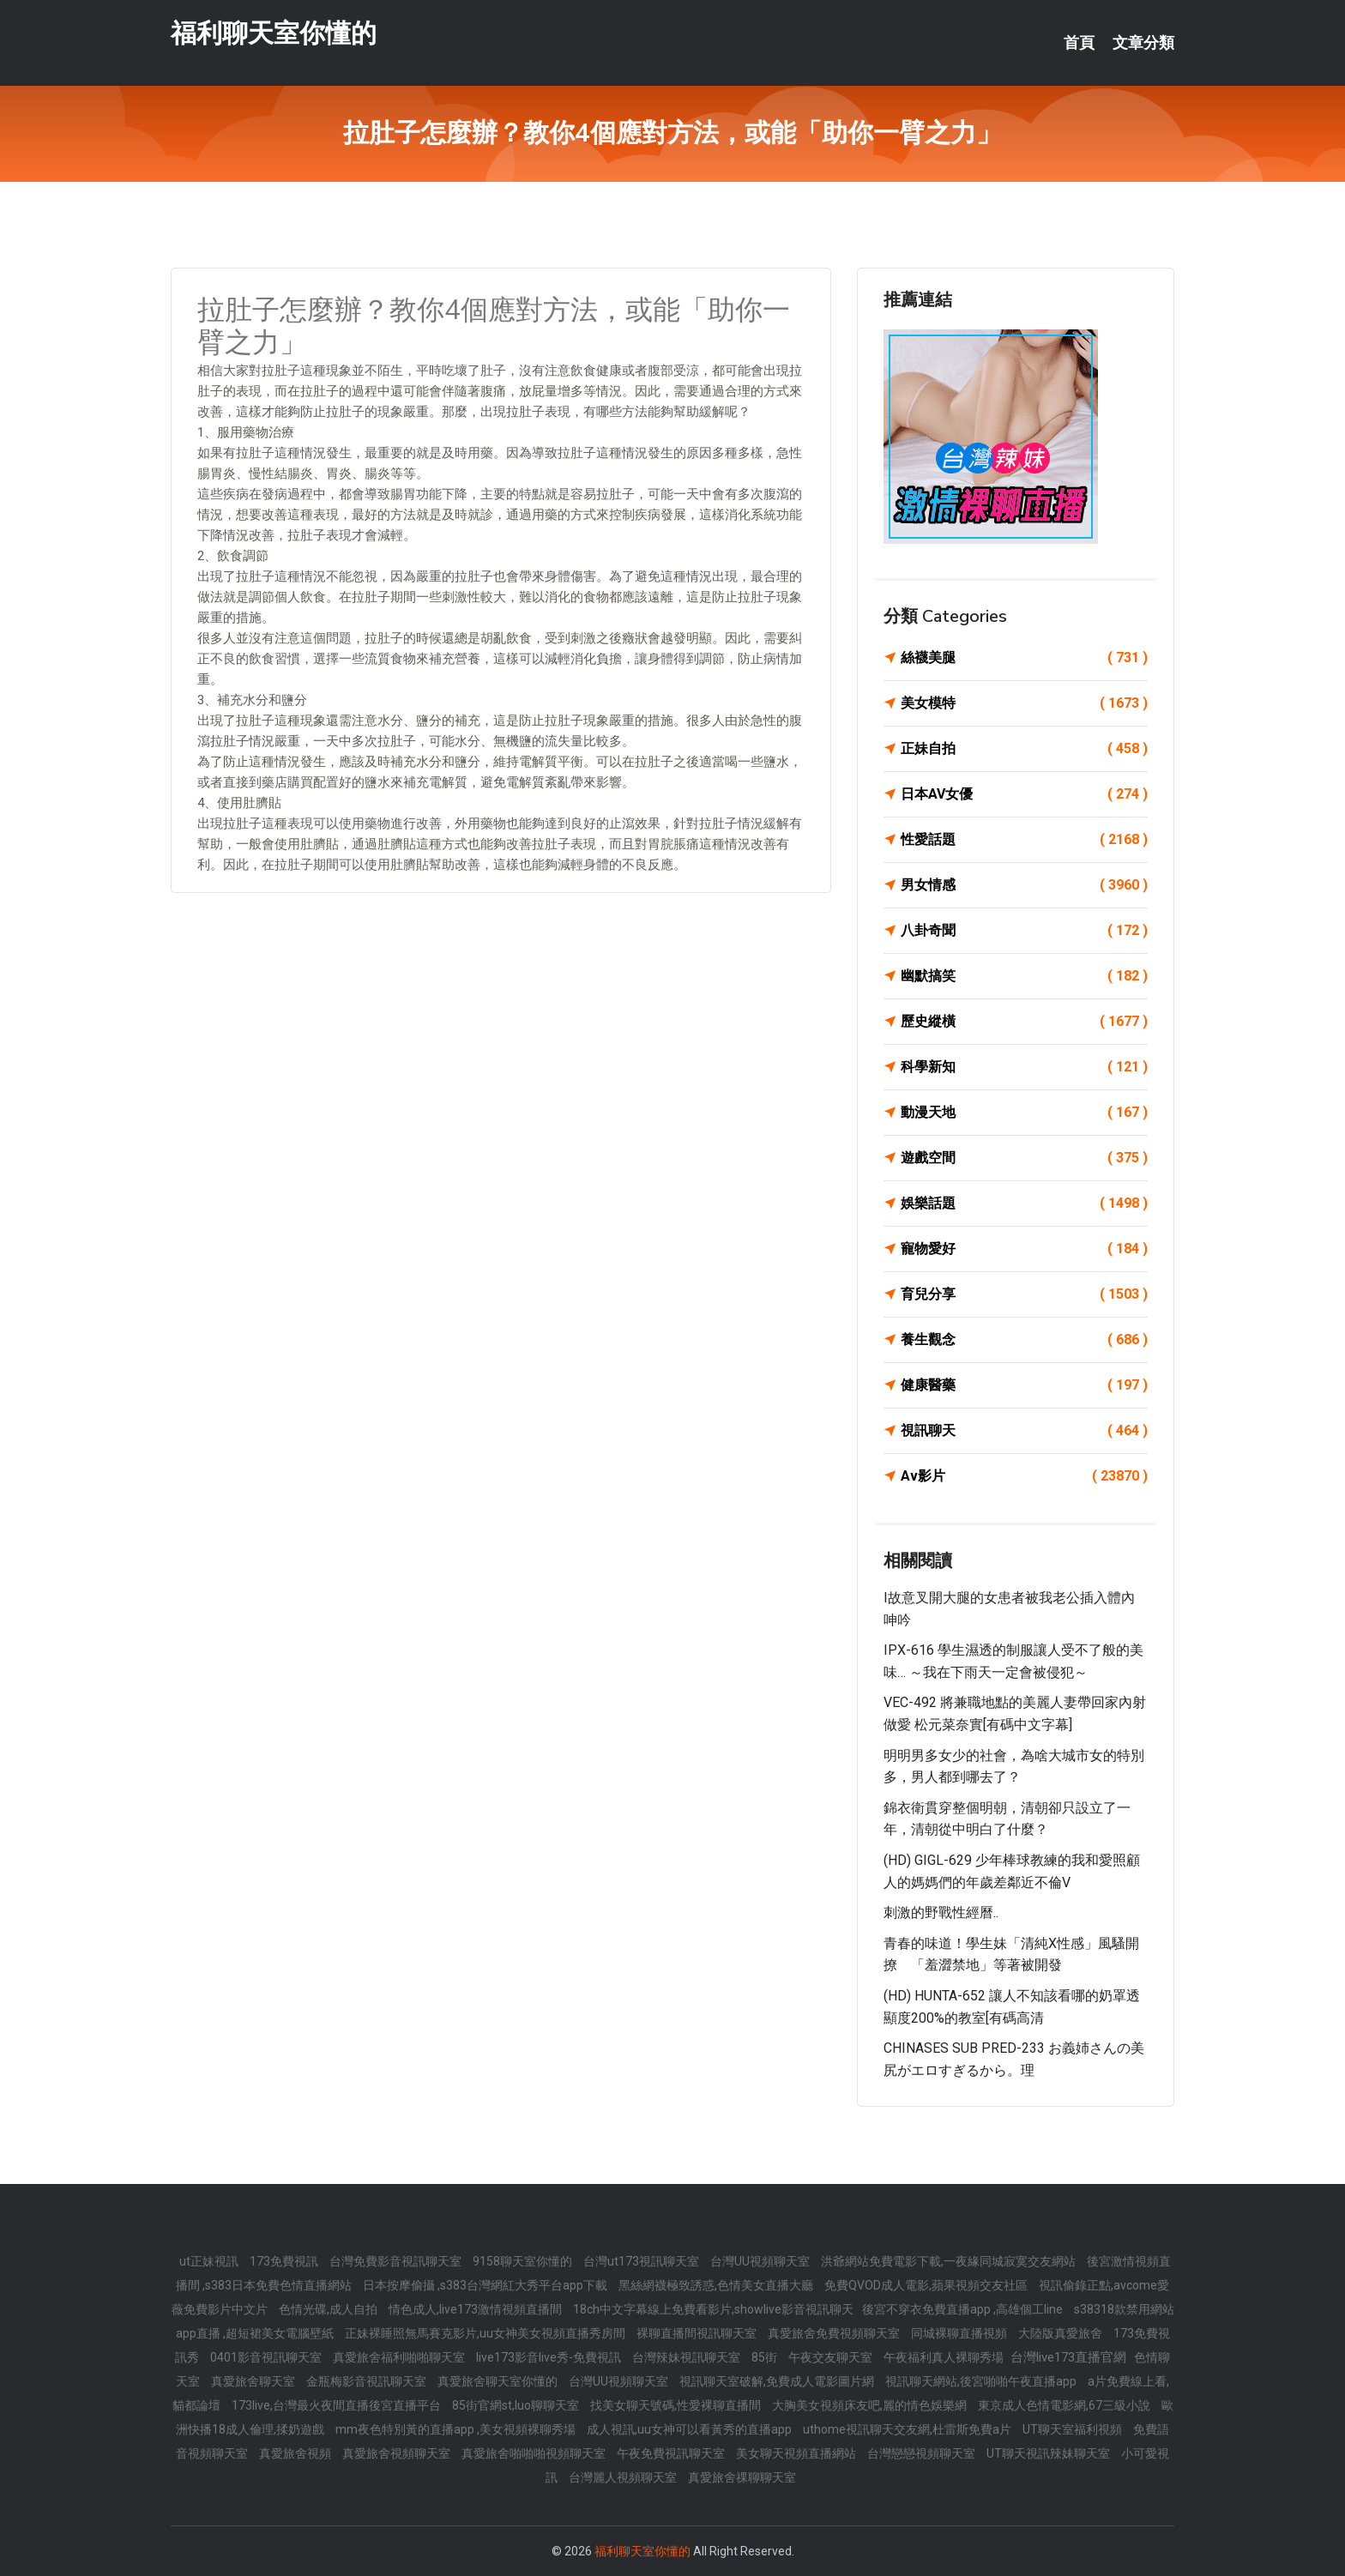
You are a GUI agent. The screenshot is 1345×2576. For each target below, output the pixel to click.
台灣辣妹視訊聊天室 (687, 2357)
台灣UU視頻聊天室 (761, 2261)
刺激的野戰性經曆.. (941, 1912)
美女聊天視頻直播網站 (797, 2453)
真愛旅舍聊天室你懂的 (498, 2381)
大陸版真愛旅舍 (1061, 2333)
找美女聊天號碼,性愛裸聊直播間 (676, 2405)
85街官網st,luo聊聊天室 (517, 2405)
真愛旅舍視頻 (296, 2453)
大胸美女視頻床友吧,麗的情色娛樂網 (870, 2405)
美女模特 (1024, 703)
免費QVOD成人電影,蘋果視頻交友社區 (927, 2285)
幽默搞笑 (1024, 976)
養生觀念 (1024, 1340)
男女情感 (1024, 885)
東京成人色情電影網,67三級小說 (1065, 2405)
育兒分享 (1024, 1294)
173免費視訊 (285, 2261)
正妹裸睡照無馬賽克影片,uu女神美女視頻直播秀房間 (486, 2333)
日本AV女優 (1024, 794)
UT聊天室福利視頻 (1073, 2429)
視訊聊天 (1024, 1431)
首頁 (1079, 42)
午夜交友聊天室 (831, 2357)
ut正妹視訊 (210, 2261)
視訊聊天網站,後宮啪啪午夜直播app (982, 2381)
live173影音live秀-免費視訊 (550, 2357)
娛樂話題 (1024, 1203)
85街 (765, 2357)
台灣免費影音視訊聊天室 (396, 2261)
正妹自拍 (1024, 749)
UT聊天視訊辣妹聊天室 (1049, 2453)
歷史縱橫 (1024, 1022)
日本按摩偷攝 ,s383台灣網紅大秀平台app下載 (486, 2285)
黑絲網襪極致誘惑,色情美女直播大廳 (717, 2285)
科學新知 (1024, 1067)
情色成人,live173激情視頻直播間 (476, 2309)
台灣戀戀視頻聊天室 (922, 2453)
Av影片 (1024, 1476)
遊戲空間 (1024, 1158)
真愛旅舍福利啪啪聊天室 (400, 2357)
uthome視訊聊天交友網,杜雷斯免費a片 (908, 2429)
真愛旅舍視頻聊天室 (397, 2453)
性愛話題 (1024, 840)
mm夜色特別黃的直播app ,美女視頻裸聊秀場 (456, 2429)
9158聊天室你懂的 (524, 2261)
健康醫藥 (1024, 1385)
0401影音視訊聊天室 (267, 2357)
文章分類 (1143, 42)
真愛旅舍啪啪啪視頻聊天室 (534, 2453)
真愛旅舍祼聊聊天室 (742, 2477)
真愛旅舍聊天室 (254, 2381)
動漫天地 (1024, 1113)
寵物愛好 (1024, 1249)
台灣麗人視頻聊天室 (624, 2477)
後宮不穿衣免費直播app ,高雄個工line (963, 2309)
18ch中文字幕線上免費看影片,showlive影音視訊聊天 (713, 2309)
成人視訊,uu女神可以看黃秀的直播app (690, 2429)
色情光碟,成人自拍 (329, 2309)
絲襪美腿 (1024, 658)
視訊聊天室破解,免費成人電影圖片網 (778, 2381)
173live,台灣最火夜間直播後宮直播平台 (337, 2405)
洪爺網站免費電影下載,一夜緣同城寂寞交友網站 (949, 2261)
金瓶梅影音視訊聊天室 (367, 2381)
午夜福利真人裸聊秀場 (945, 2357)
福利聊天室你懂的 (274, 33)
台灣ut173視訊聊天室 (642, 2261)
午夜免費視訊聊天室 (672, 2453)
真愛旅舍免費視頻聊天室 (835, 2333)
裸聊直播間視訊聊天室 (697, 2333)
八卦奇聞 (1024, 931)
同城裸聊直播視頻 (960, 2333)
